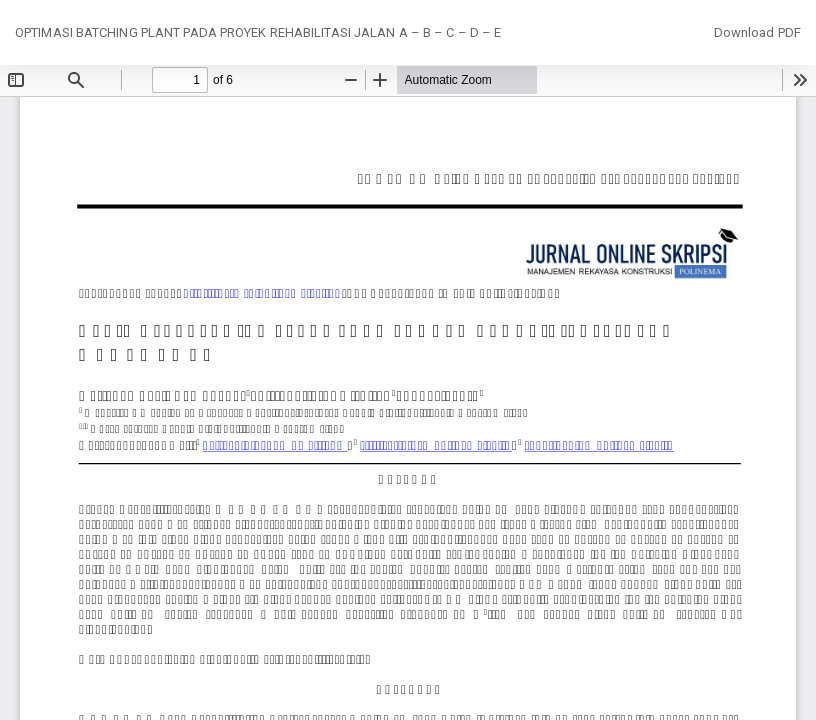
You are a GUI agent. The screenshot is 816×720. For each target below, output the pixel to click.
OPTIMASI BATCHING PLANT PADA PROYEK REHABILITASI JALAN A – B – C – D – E (258, 32)
